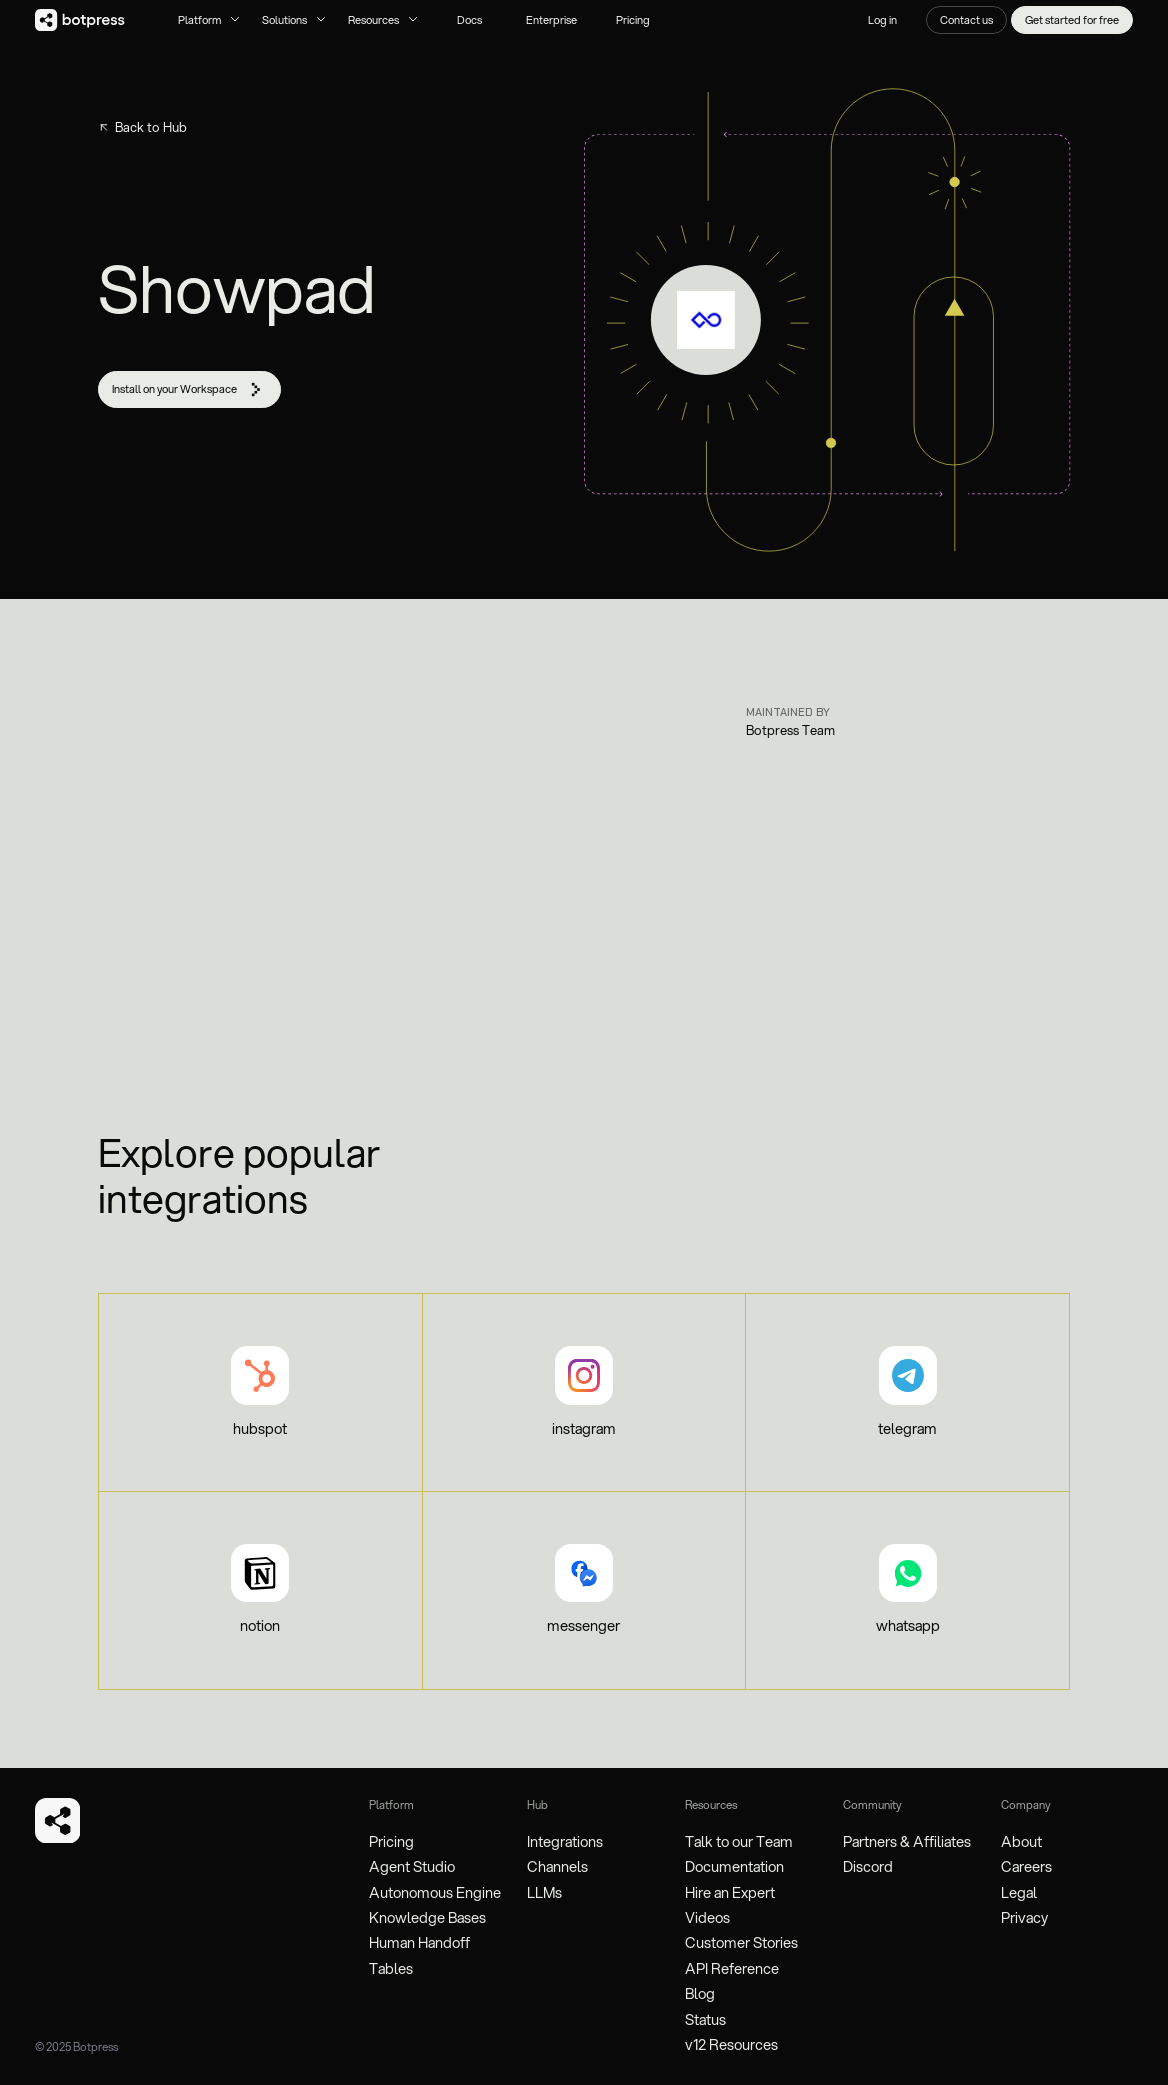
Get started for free (1072, 20)
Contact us (966, 20)
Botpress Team (790, 730)
